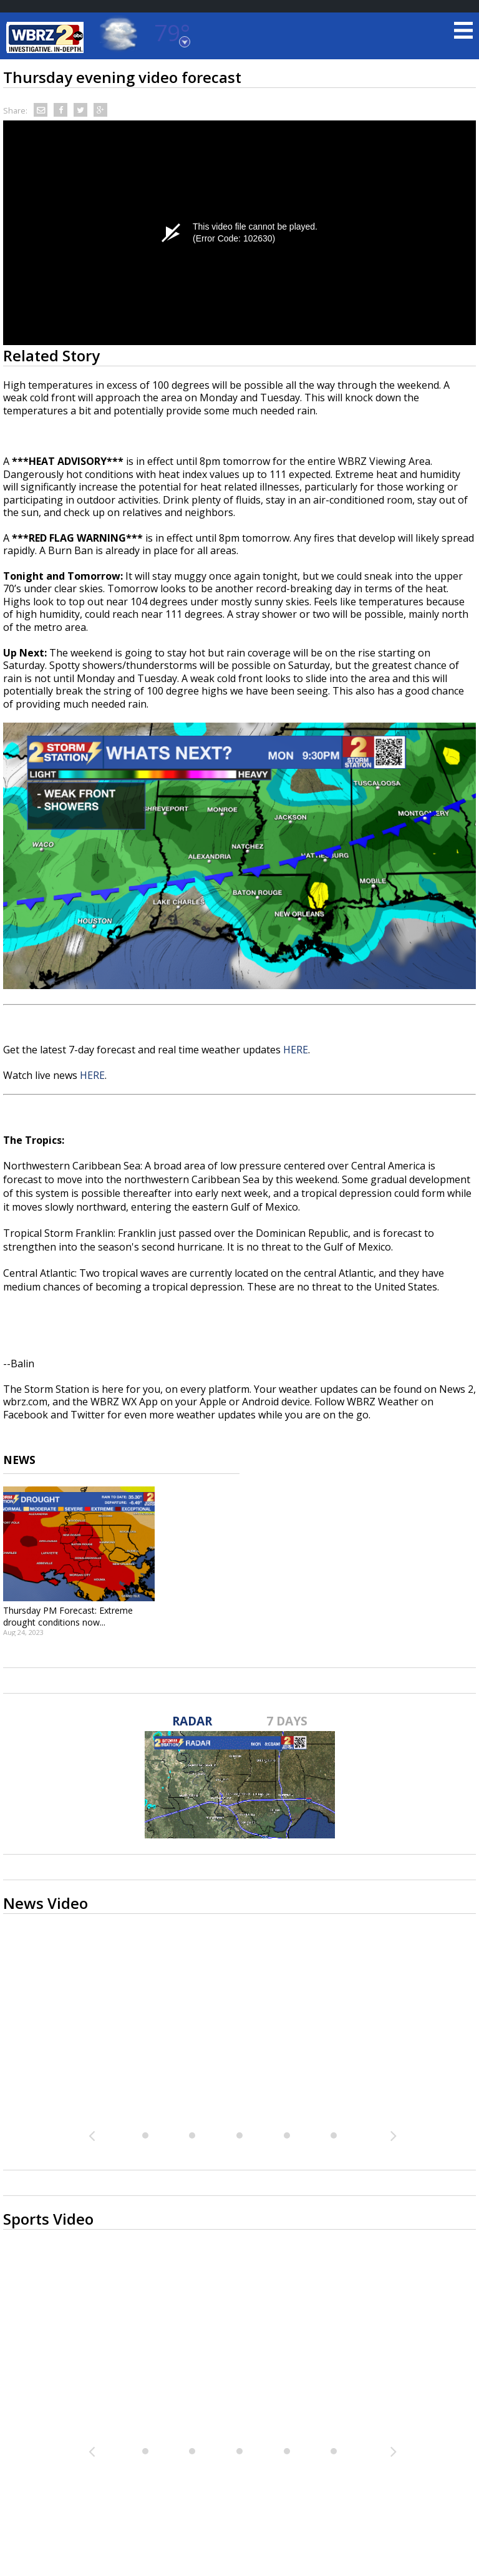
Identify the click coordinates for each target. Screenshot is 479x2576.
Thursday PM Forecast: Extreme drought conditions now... (68, 1616)
